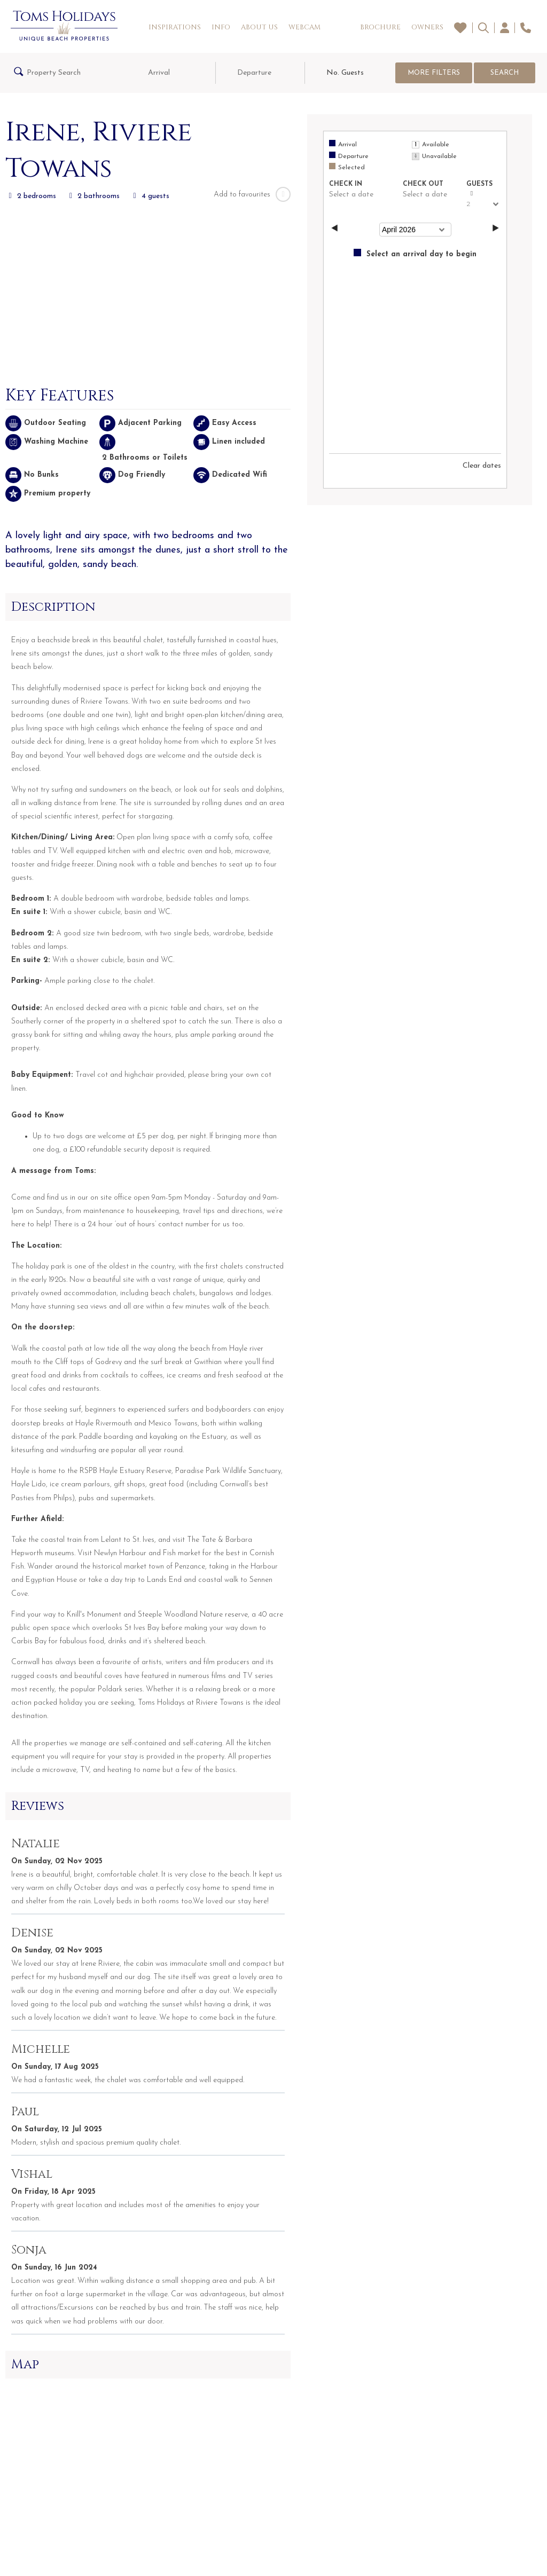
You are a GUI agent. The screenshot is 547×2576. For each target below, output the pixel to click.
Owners (427, 27)
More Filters (434, 72)
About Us (259, 27)
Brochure (380, 27)
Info (221, 27)
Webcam (304, 27)
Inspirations (175, 27)
